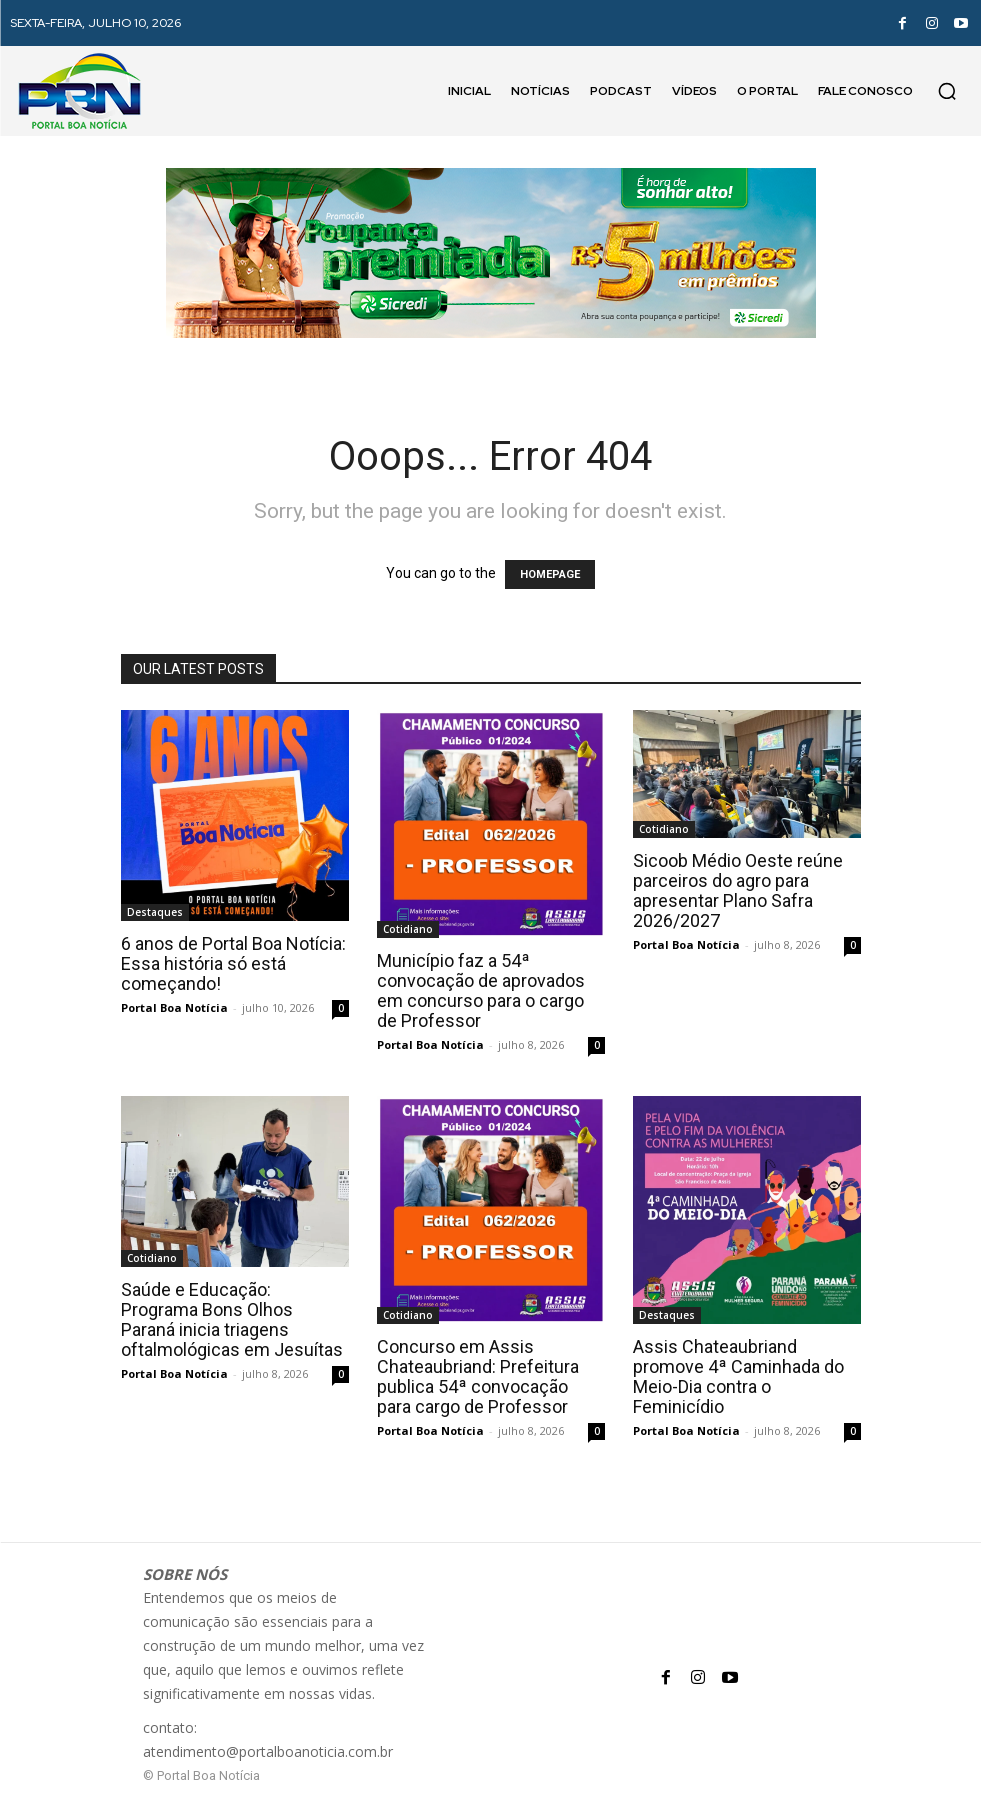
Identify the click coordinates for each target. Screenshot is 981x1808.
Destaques (155, 912)
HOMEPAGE (550, 574)
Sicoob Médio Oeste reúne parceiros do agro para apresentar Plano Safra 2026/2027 (738, 890)
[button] (947, 91)
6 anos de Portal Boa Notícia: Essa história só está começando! (233, 963)
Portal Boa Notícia (174, 1007)
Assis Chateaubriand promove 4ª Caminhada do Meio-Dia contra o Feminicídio (738, 1376)
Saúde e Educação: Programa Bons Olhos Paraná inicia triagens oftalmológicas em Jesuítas (232, 1319)
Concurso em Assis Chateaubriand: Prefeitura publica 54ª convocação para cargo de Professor (478, 1376)
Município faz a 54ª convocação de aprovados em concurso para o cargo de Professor (481, 990)
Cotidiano (408, 929)
